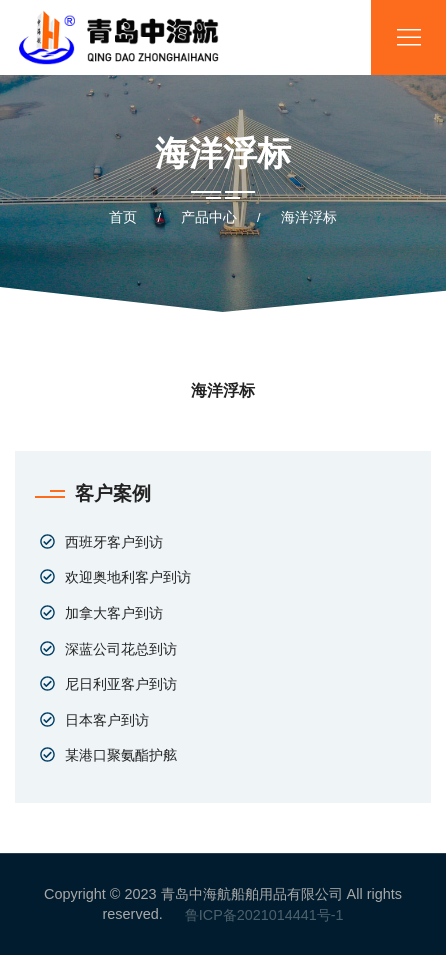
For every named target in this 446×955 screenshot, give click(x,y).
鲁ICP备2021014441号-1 (264, 915)
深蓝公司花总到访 (121, 649)
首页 (123, 217)
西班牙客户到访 (114, 542)
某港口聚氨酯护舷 (121, 755)
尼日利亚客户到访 (121, 684)
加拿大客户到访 (114, 613)
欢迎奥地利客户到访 (128, 577)
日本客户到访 (107, 720)
